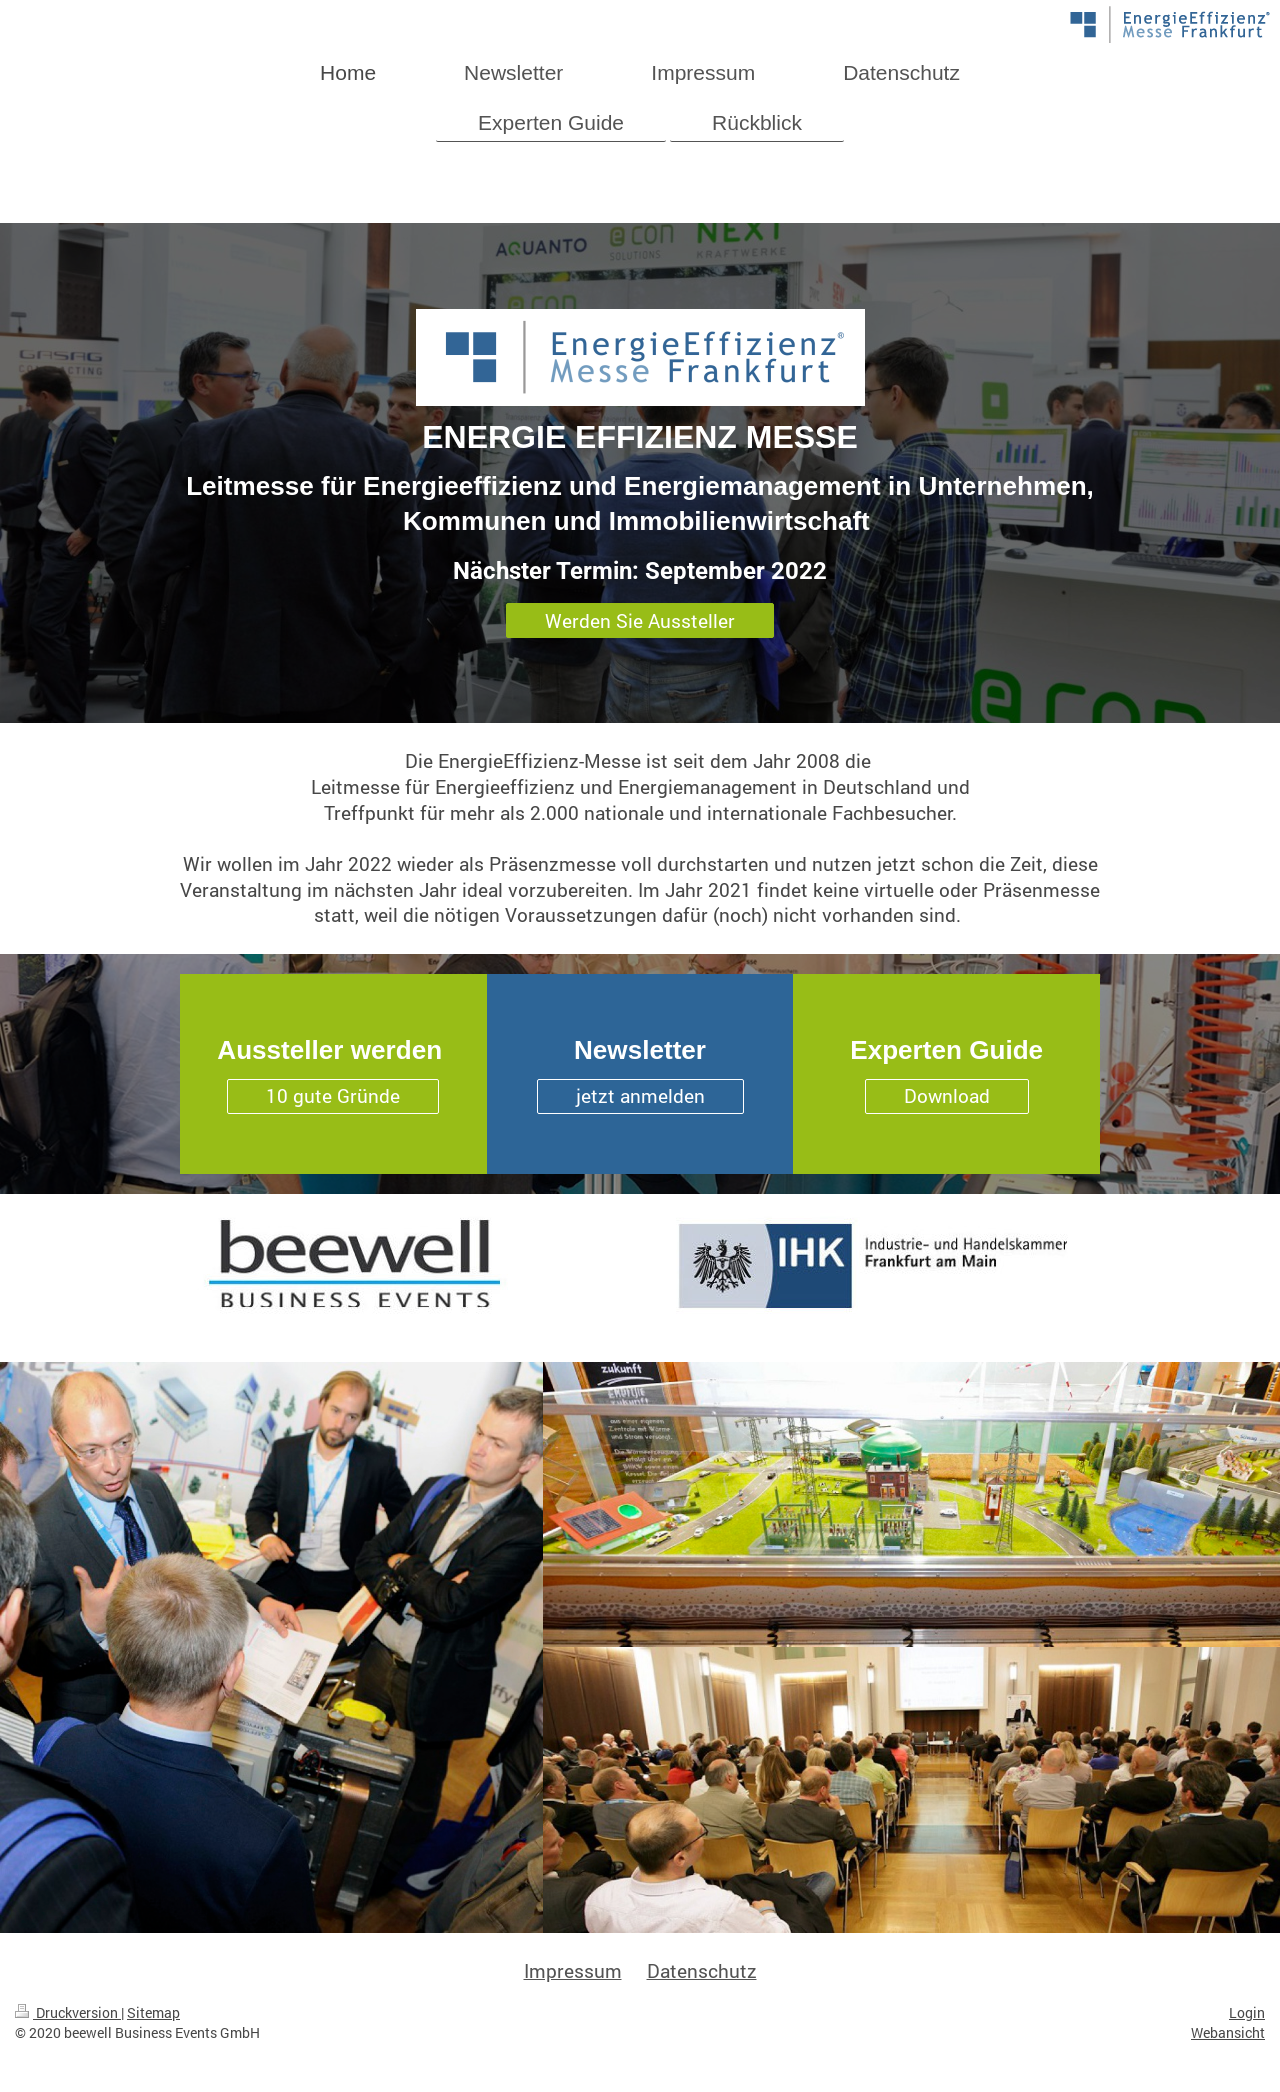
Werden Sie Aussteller (640, 620)
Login (1247, 2012)
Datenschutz (702, 1970)
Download (947, 1095)
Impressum (573, 1970)
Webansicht (1228, 2032)
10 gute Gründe (333, 1095)
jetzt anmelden (640, 1095)
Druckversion (68, 2012)
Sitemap (153, 2012)
